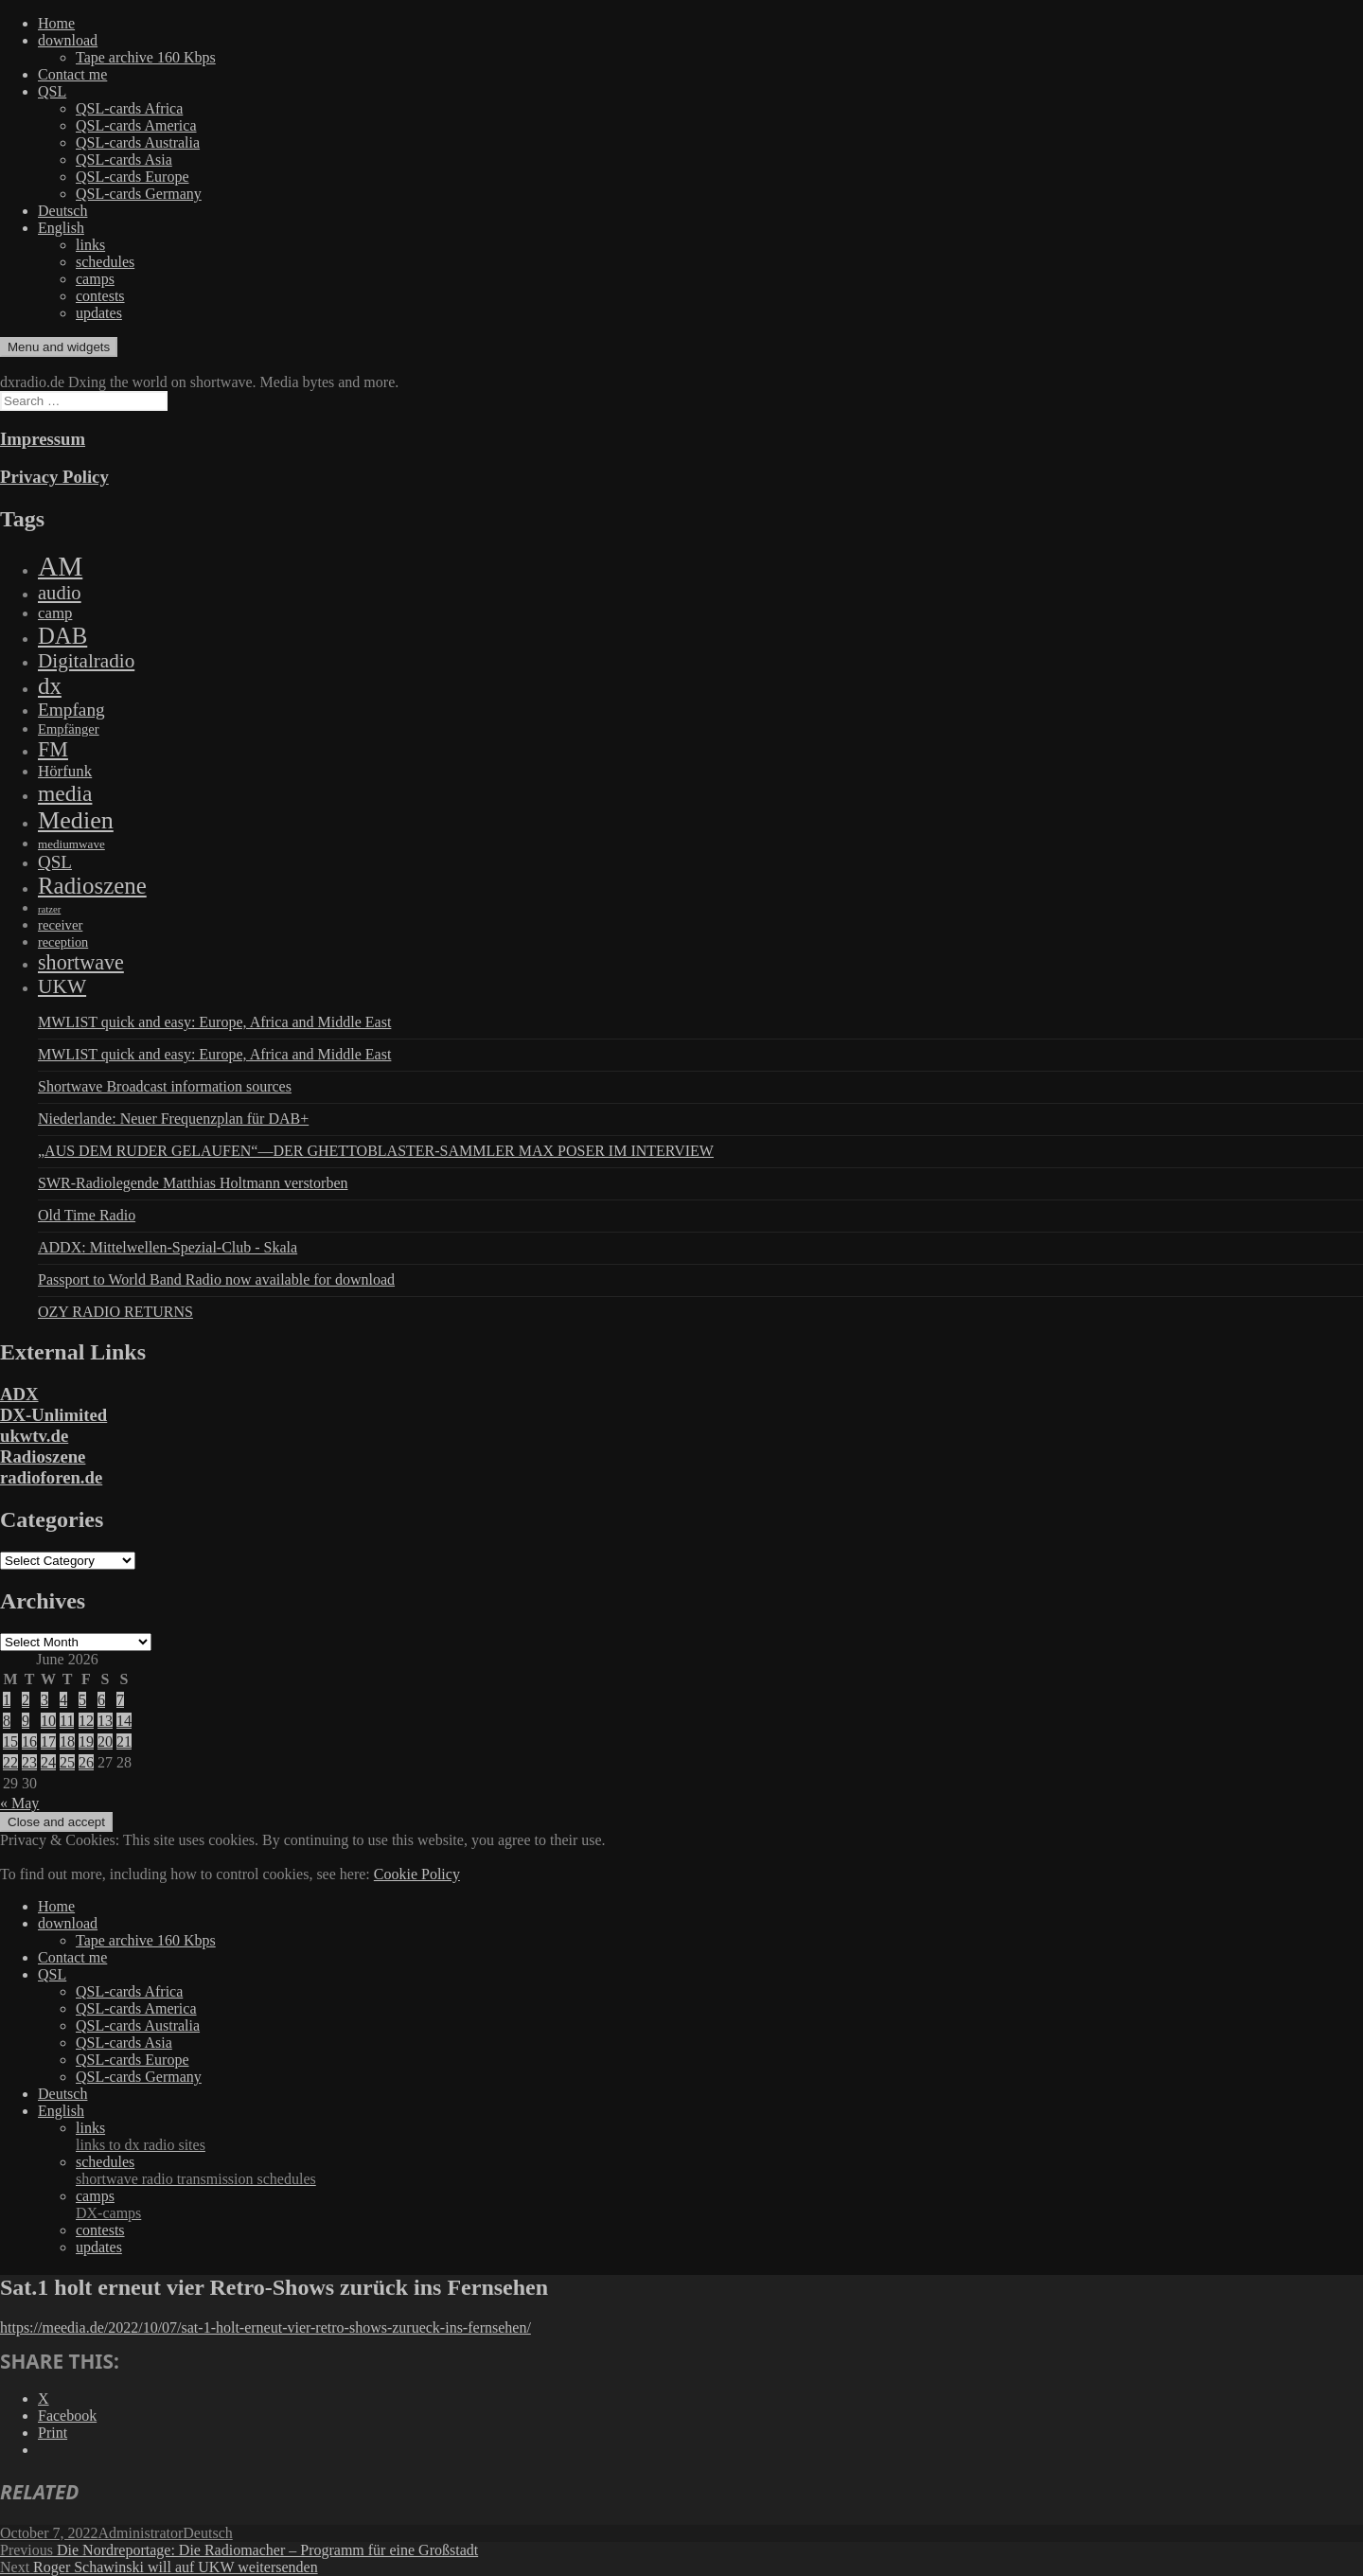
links (90, 245)
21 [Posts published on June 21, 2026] (124, 1741)
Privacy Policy (54, 477)
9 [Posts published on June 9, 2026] (25, 1721)
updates (99, 313)
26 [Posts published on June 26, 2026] (86, 1762)
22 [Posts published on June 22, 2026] (10, 1762)
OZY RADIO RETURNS (115, 1312)
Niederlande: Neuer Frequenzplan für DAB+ (173, 1118)
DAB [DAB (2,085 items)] (62, 635)
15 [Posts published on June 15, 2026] (10, 1741)
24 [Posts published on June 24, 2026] (48, 1762)
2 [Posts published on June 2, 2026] (25, 1700)
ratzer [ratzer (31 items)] (49, 909)
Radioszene (42, 1456)
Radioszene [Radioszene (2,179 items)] (92, 885)
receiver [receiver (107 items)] (60, 925)
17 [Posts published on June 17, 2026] (48, 1741)
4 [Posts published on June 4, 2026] (63, 1700)
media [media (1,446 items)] (65, 793)
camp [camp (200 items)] (55, 613)
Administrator (141, 2533)
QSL (52, 91)
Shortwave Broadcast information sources (165, 1086)
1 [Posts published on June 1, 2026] (6, 1700)
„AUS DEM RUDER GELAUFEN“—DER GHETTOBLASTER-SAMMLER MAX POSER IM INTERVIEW (376, 1151)
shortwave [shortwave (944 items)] (81, 962)
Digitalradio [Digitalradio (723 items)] (86, 660)
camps (95, 279)
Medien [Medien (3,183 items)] (76, 820)
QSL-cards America (136, 125)
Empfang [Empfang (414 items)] (71, 710)
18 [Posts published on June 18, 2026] (67, 1741)
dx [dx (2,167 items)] (50, 686)
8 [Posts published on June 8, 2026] (6, 1721)
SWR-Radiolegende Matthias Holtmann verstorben (192, 1183)
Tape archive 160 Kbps (146, 57)
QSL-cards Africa (129, 108)
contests (100, 296)
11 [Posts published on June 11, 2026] (67, 1721)
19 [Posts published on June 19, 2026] (86, 1741)
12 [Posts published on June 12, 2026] (86, 1721)
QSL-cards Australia (138, 142)
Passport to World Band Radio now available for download (216, 1279)
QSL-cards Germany (139, 194)
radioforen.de (51, 1477)
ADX (19, 1394)
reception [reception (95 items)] (63, 942)
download (67, 40)
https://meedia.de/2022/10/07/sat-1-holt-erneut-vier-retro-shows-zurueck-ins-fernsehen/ (265, 2327)
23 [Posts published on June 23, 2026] (29, 1762)
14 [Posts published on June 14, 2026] (124, 1721)
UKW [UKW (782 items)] (62, 986)
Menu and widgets (59, 347)
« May (19, 1803)
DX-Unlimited (53, 1415)
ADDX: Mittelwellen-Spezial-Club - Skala (167, 1247)
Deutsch (62, 211)
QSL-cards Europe (132, 177)
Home (56, 23)
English (61, 228)
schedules (105, 262)
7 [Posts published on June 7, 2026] (120, 1700)
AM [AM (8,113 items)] (60, 566)
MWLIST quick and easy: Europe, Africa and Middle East (214, 1022)
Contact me (72, 74)
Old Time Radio (86, 1215)
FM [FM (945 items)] (53, 749)
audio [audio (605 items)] (59, 592)
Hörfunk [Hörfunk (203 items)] (65, 771)
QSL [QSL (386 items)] (55, 862)
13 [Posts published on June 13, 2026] (105, 1721)
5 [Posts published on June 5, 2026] (82, 1700)
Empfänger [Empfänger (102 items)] (68, 729)
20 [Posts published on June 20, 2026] (105, 1741)
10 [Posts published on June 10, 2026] (48, 1721)
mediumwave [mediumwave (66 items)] (71, 844)
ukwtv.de (34, 1436)
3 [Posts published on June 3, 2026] (44, 1700)
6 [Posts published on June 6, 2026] (101, 1700)
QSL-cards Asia (124, 159)
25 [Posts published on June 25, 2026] (67, 1762)
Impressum (42, 439)
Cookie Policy (417, 1874)
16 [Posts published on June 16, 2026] (29, 1741)
